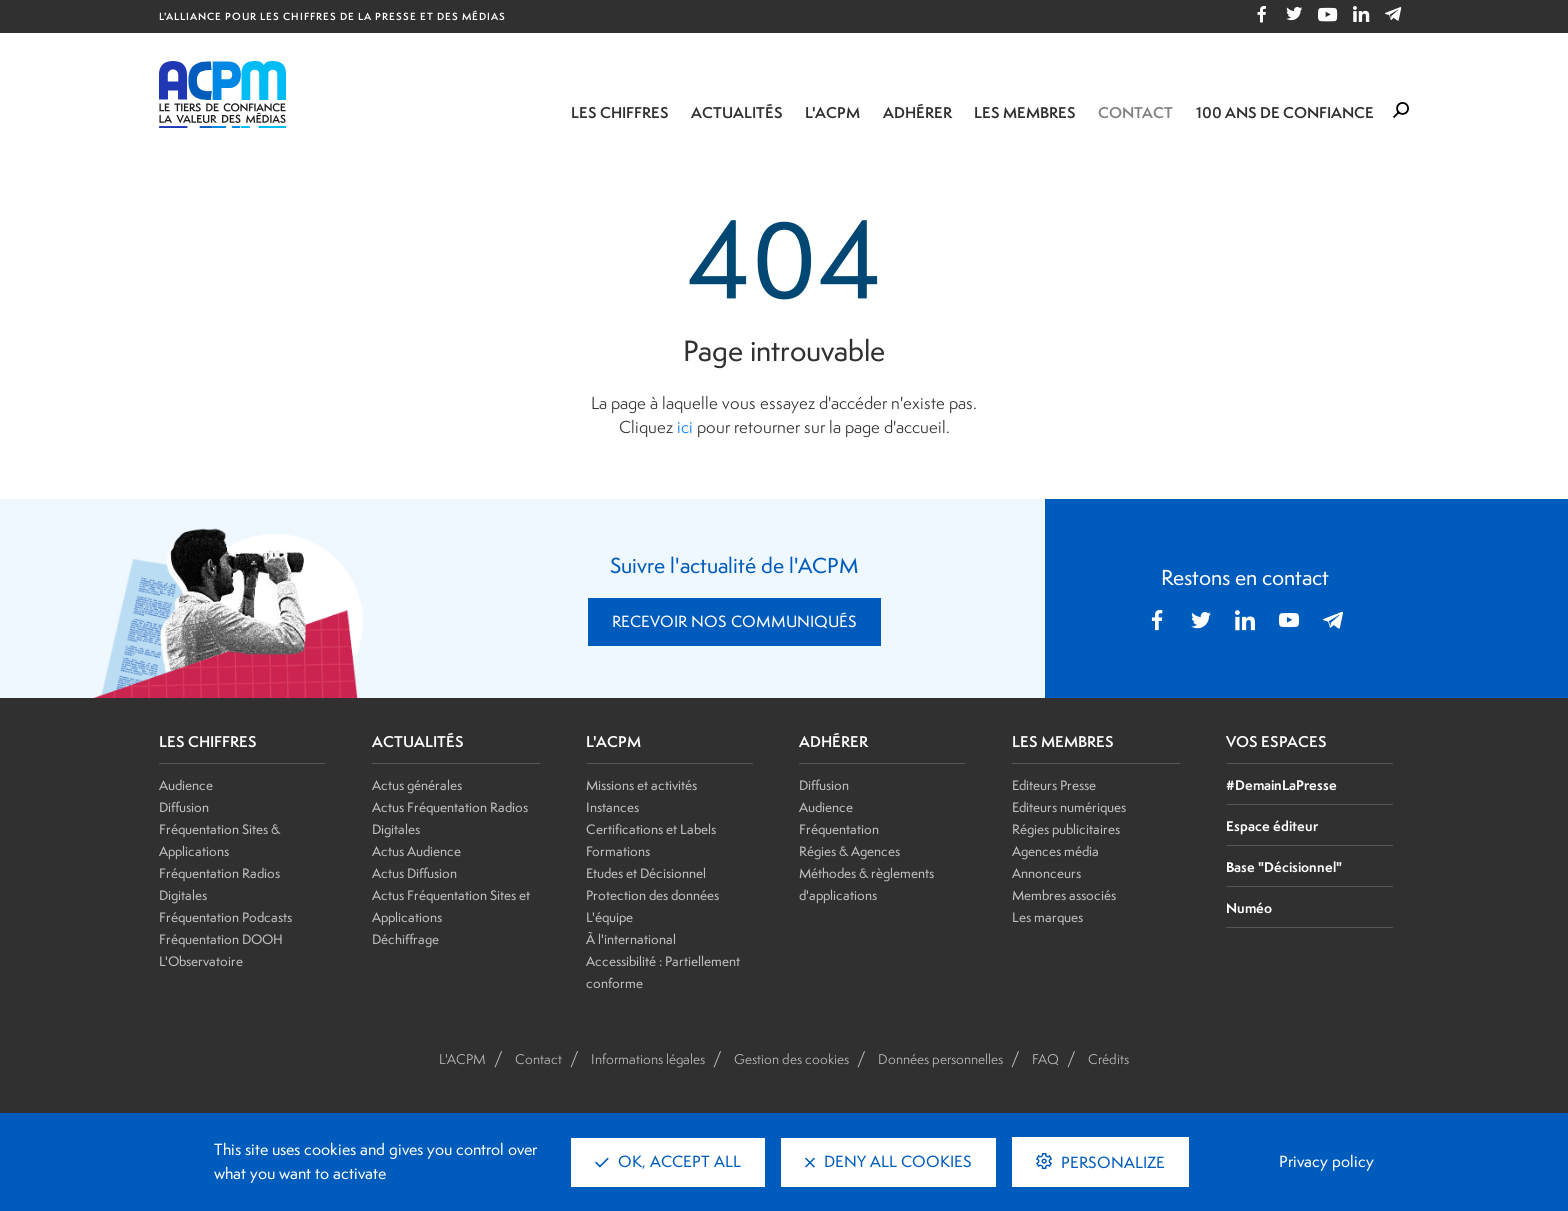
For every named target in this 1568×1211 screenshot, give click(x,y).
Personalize (1111, 1162)
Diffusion (184, 807)
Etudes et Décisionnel (646, 873)
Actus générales (417, 785)
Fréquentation (839, 829)
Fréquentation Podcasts (225, 917)
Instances (612, 807)
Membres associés (1064, 895)
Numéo (1249, 907)
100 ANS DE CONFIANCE (1285, 112)
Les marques (1047, 917)
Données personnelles (940, 1059)
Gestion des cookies (791, 1059)
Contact (1135, 112)
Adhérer (917, 112)
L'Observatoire (201, 961)
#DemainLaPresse (1281, 784)
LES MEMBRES (1063, 742)
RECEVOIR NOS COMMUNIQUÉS (734, 621)
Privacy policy (1326, 1161)
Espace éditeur (1272, 825)
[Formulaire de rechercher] (1401, 111)
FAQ (1045, 1059)
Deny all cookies (888, 1161)
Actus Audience (416, 851)
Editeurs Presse (1054, 785)
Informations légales (648, 1059)
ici (685, 427)
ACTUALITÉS (418, 742)
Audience (186, 785)
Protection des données (652, 895)
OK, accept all (668, 1161)
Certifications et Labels (651, 829)
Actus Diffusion (414, 873)
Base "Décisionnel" (1284, 866)
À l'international (631, 939)
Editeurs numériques (1069, 807)
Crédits (1108, 1059)
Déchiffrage (405, 939)
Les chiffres (620, 112)
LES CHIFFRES (208, 742)
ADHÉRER (833, 742)
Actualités (737, 112)
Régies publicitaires (1066, 829)
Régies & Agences (849, 851)
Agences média (1055, 851)
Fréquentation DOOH (221, 939)
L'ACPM (832, 112)
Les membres (1025, 112)
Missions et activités (641, 785)
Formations (618, 851)
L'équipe (609, 917)
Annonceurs (1046, 873)
